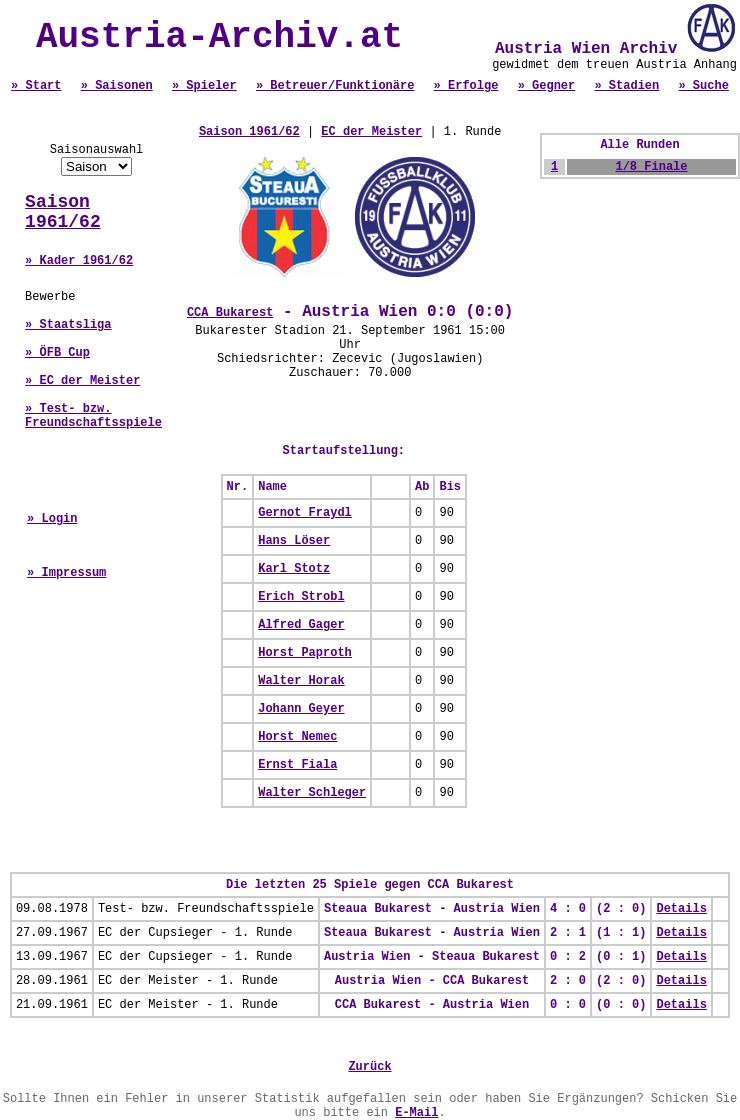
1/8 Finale (651, 167)
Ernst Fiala (297, 765)
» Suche (703, 86)
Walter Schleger (312, 793)
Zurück (369, 1067)
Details (681, 909)
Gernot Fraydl (305, 513)
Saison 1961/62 (63, 212)
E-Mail (416, 1113)
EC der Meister (371, 132)
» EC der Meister (82, 381)
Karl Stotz (294, 569)
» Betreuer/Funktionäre (335, 86)
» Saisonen (117, 86)
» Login (52, 519)
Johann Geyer (301, 709)
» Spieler (204, 86)
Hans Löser (294, 541)
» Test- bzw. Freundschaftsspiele (93, 416)
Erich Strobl (301, 597)
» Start (36, 86)
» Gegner (547, 86)
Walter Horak (301, 681)
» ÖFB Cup (57, 353)
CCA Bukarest (230, 313)
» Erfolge (466, 86)
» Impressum (66, 573)
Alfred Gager (301, 625)
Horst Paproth (305, 653)
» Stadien (626, 86)
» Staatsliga (68, 325)
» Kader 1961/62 (79, 261)
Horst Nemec (297, 737)
